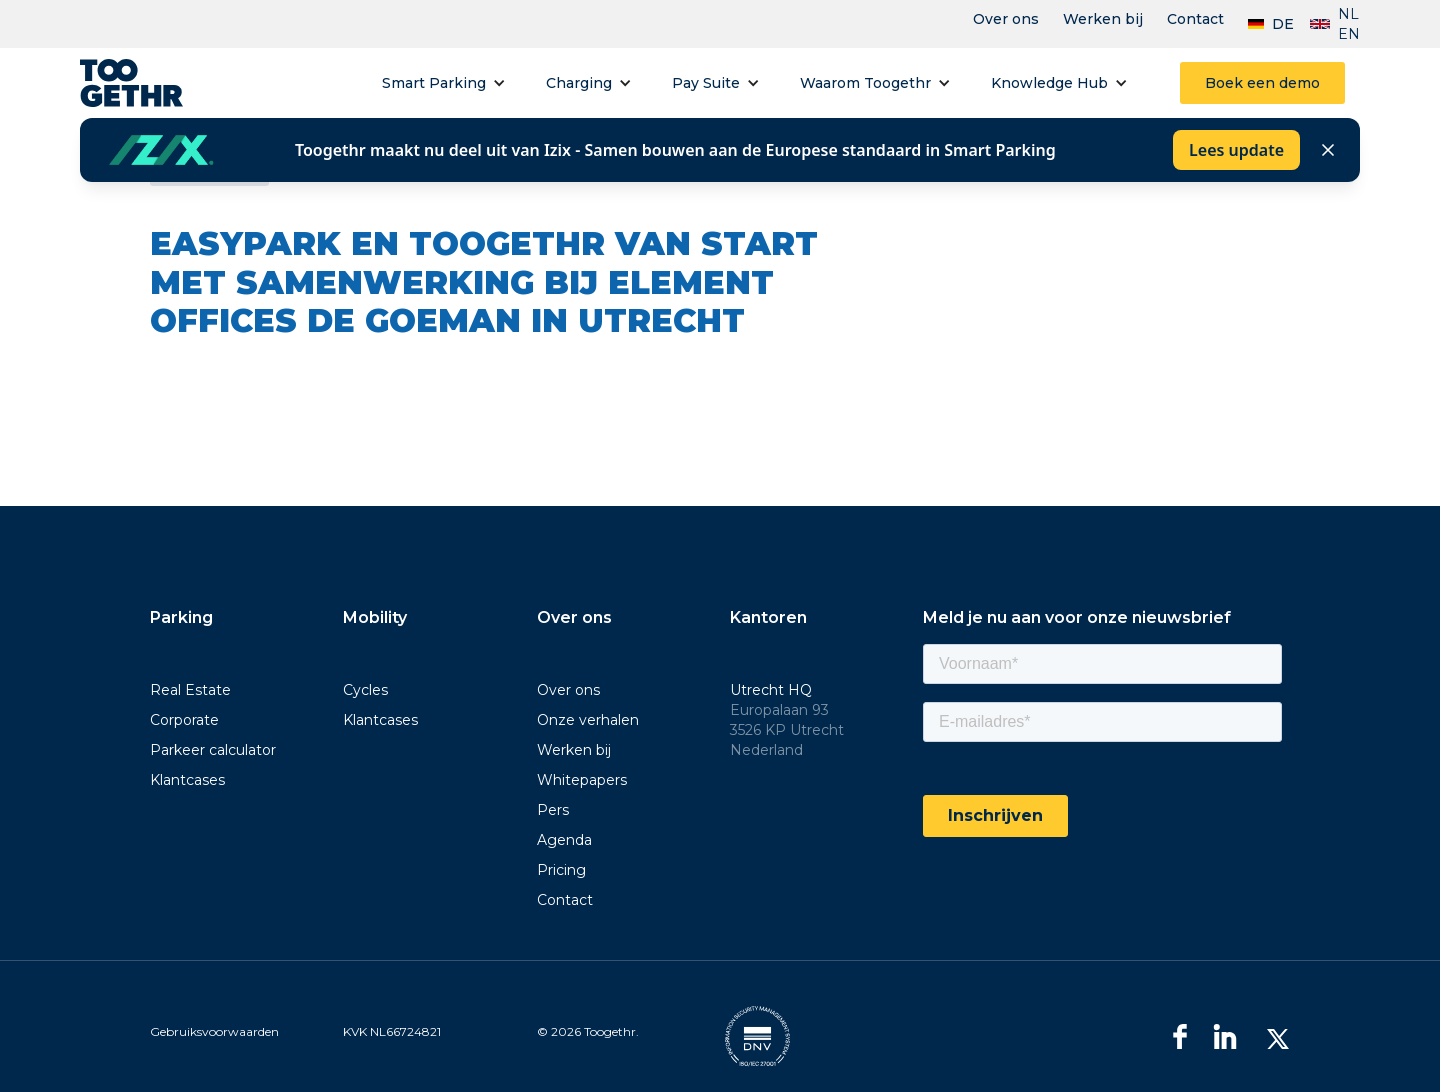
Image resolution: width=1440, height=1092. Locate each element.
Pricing (561, 870)
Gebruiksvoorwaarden (214, 1031)
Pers (553, 810)
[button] (444, 83)
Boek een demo (1262, 83)
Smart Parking (434, 83)
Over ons (1006, 19)
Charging (579, 83)
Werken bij (1103, 19)
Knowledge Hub (1049, 83)
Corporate (184, 720)
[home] (131, 83)
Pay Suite (706, 83)
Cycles (365, 690)
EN (1349, 34)
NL (1348, 14)
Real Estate (190, 690)
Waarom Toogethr (865, 83)
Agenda (564, 840)
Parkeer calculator (213, 750)
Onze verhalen (588, 720)
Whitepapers (582, 780)
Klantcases (187, 780)
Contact (1195, 19)
